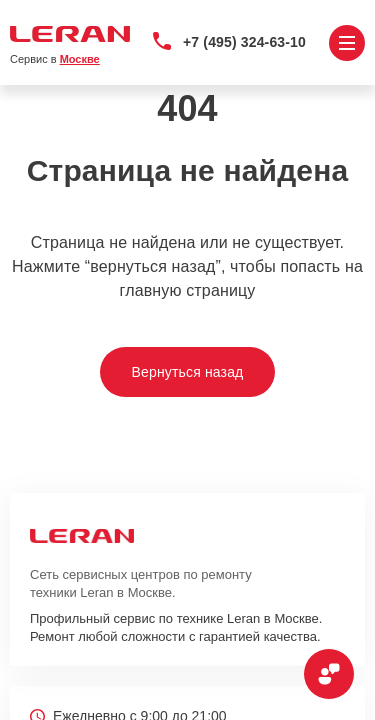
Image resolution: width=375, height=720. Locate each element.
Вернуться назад (188, 372)
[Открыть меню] (347, 43)
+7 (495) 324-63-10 (244, 42)
